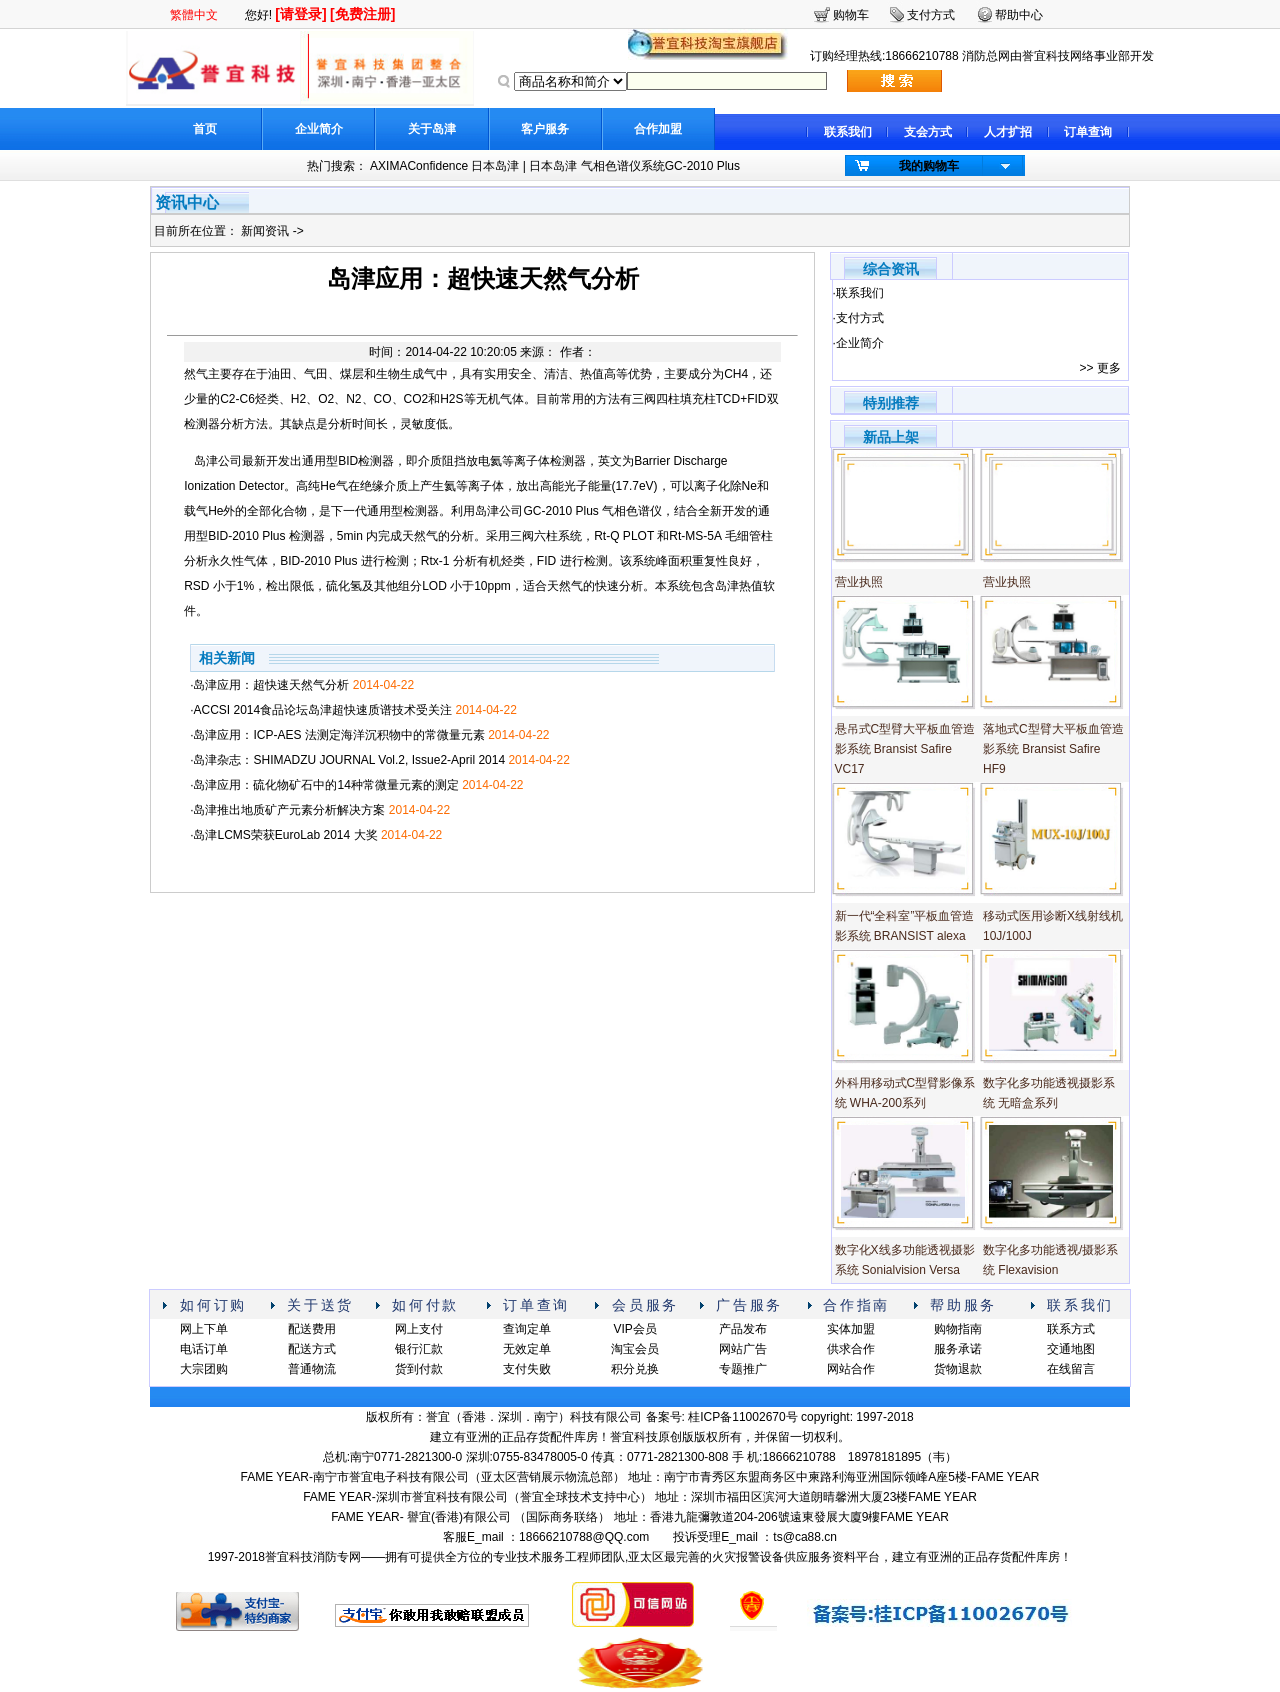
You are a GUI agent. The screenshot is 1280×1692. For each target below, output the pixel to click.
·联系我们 (858, 293)
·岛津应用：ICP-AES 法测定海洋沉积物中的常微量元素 (369, 735)
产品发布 (743, 1329)
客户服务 (545, 129)
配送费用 (312, 1329)
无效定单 (527, 1349)
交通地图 (1071, 1349)
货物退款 (958, 1369)
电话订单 (204, 1349)
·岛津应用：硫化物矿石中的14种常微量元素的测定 (356, 785)
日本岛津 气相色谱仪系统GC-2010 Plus (634, 166)
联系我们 (848, 132)
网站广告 (743, 1349)
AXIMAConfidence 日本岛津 (444, 166)
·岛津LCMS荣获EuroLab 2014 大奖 (316, 835)
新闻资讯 (266, 231)
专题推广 (743, 1369)
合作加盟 (658, 129)
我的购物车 (929, 166)
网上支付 (419, 1329)
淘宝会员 (635, 1349)
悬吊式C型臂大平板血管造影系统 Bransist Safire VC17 (905, 749)
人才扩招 (1008, 132)
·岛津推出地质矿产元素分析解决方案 (320, 810)
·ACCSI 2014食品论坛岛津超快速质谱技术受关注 (353, 710)
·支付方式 (858, 318)
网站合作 (851, 1369)
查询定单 (527, 1329)
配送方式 (312, 1349)
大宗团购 (204, 1369)
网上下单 (204, 1329)
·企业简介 (858, 343)
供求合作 (851, 1349)
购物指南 (958, 1329)
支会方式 (928, 132)
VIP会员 (634, 1329)
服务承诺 (958, 1349)
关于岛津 (432, 129)
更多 (1109, 368)
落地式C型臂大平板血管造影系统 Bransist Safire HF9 (1053, 749)
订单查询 (1088, 132)
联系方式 (1071, 1329)
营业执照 (859, 582)
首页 (205, 129)
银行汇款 (419, 1349)
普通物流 (312, 1369)
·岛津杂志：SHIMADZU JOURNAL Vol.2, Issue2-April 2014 (380, 760)
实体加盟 (851, 1329)
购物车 (851, 15)
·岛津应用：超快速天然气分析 (302, 685)
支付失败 (527, 1369)
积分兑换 (635, 1369)
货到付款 (419, 1369)
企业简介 (319, 129)
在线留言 (1071, 1369)
